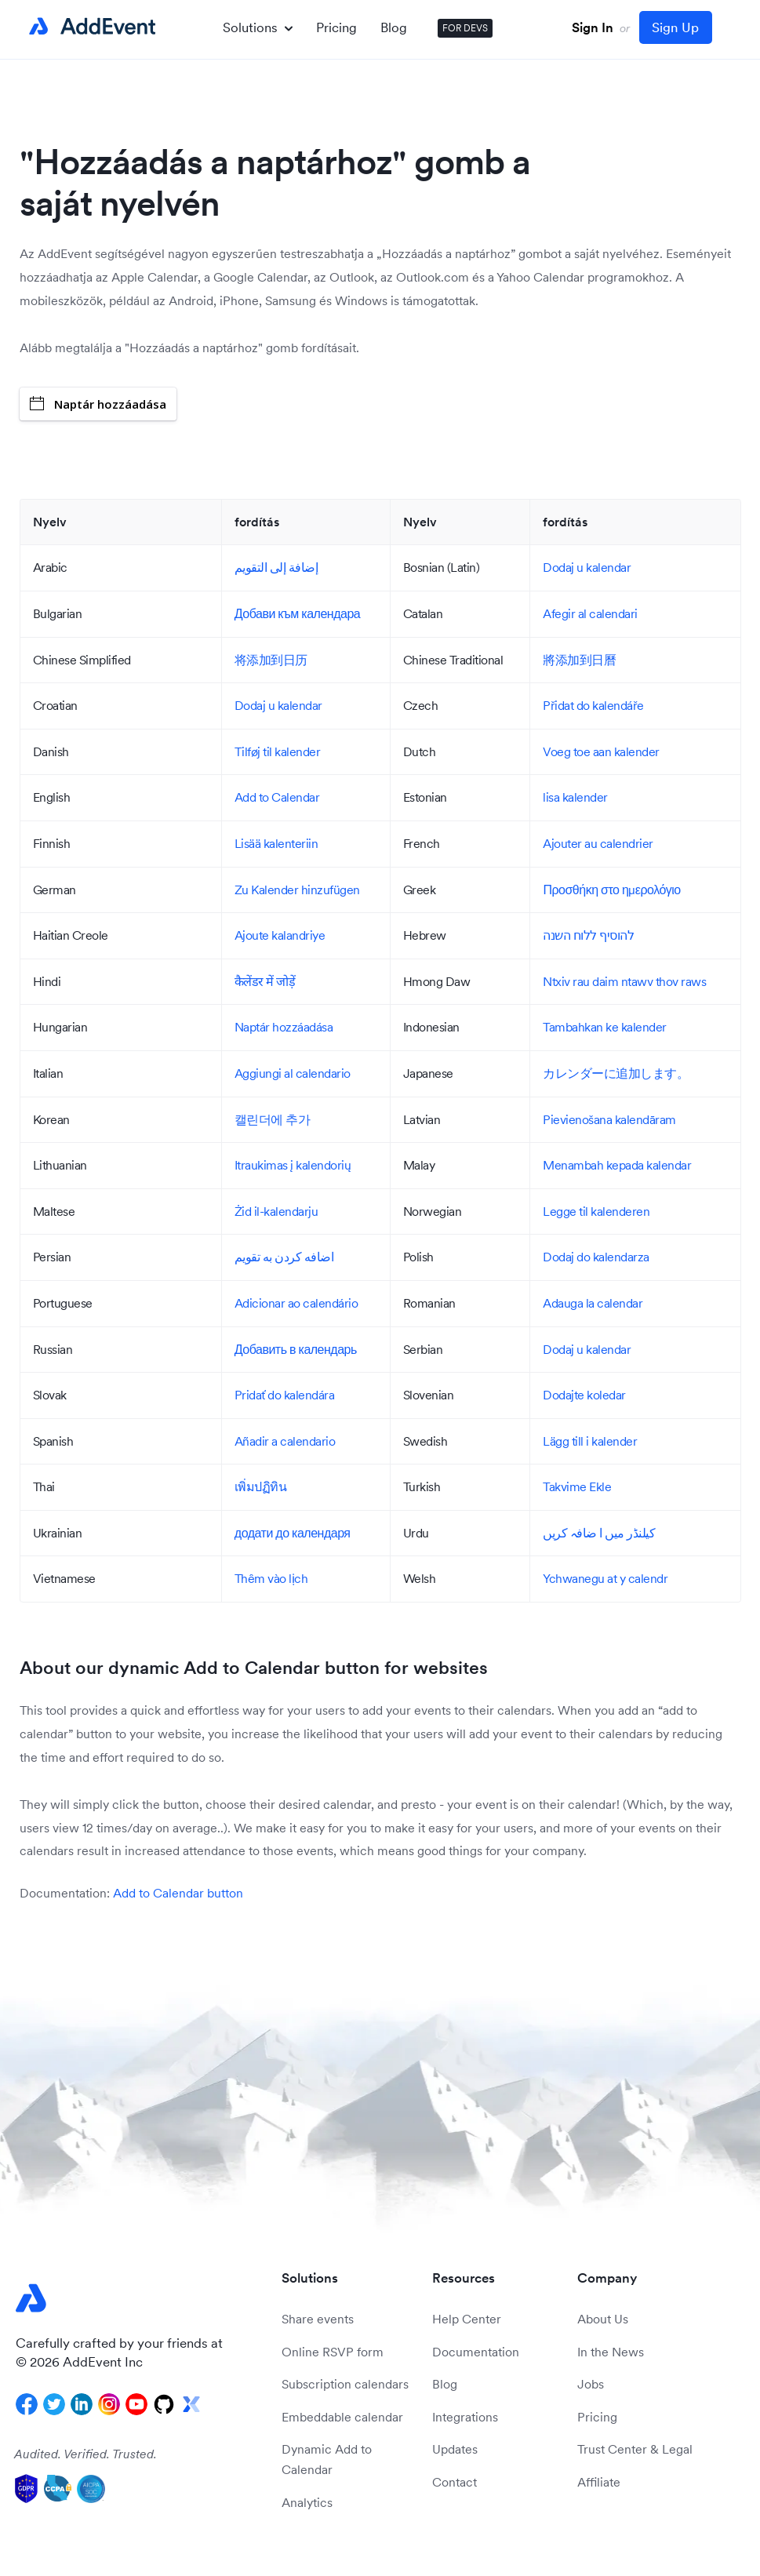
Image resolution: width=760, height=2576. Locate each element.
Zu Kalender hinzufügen (297, 889)
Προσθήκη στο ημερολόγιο (611, 889)
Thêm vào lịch (271, 1578)
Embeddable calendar (342, 2417)
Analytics (307, 2502)
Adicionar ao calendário (296, 1303)
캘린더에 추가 (273, 1119)
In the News (610, 2352)
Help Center (466, 2319)
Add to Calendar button (178, 1893)
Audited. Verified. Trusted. (85, 2453)
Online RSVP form (333, 2352)
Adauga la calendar (592, 1303)
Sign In (592, 27)
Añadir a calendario (285, 1441)
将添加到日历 (271, 660)
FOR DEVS (465, 28)
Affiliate (598, 2482)
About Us (602, 2319)
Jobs (590, 2384)
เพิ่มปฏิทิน (261, 1486)
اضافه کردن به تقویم (284, 1256)
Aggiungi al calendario (293, 1073)
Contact (454, 2482)
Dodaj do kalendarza (596, 1256)
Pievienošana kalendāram (609, 1119)
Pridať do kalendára (285, 1395)
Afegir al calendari (590, 613)
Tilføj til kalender (278, 751)
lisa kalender (575, 797)
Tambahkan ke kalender (605, 1027)
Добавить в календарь (296, 1349)
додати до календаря (293, 1533)
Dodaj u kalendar (587, 567)
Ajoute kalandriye (280, 935)
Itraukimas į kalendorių (293, 1165)
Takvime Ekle (577, 1486)
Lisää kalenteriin (276, 843)
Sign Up (675, 27)
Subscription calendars (345, 2384)
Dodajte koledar (584, 1395)
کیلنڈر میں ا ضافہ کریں (599, 1533)
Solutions (258, 27)
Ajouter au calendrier (598, 843)
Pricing (336, 27)
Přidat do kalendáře (593, 705)
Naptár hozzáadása (98, 404)
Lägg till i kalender (590, 1441)
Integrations (465, 2417)
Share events (318, 2319)
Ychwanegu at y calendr (605, 1578)
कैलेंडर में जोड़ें (265, 981)
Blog (393, 27)
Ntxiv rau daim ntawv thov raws (624, 981)
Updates (455, 2449)
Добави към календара (297, 613)
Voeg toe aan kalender (601, 751)
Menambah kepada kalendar (617, 1165)
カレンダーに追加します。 (616, 1073)
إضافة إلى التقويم (276, 567)
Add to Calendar (277, 797)
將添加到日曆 (579, 660)
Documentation (475, 2352)
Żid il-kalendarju (276, 1211)
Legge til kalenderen (596, 1211)
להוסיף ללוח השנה (588, 935)
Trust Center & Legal (635, 2449)
